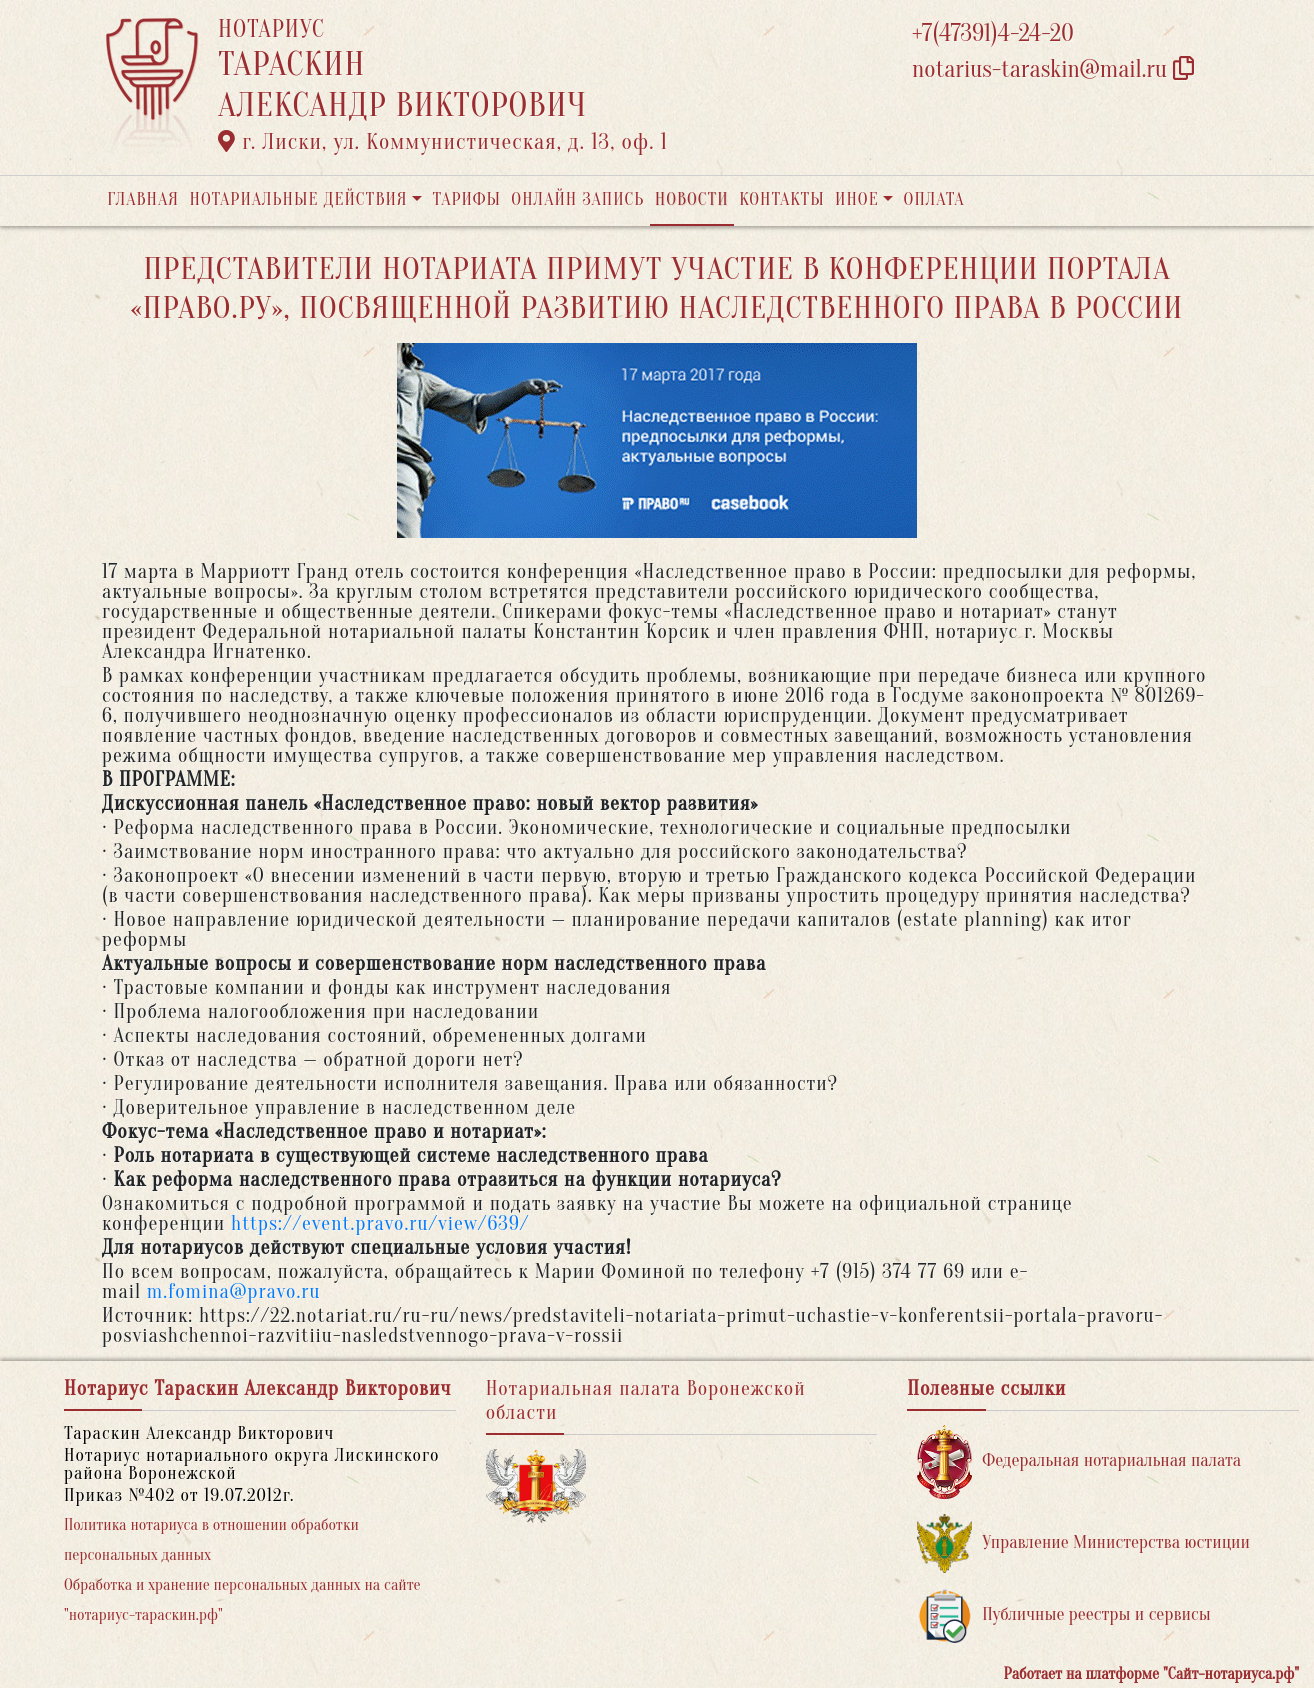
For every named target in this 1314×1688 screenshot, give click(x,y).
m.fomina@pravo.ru (234, 1291)
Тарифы (467, 199)
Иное (857, 199)
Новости (692, 199)
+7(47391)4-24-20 (993, 33)
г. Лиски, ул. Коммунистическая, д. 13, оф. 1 (443, 142)
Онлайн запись (577, 199)
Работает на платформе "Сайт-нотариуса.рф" (1151, 1674)
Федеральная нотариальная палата (1079, 1461)
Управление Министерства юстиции (1083, 1543)
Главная (143, 199)
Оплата (934, 199)
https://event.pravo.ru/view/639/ (380, 1223)
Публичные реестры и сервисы (1063, 1615)
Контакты (781, 199)
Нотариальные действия (298, 199)
